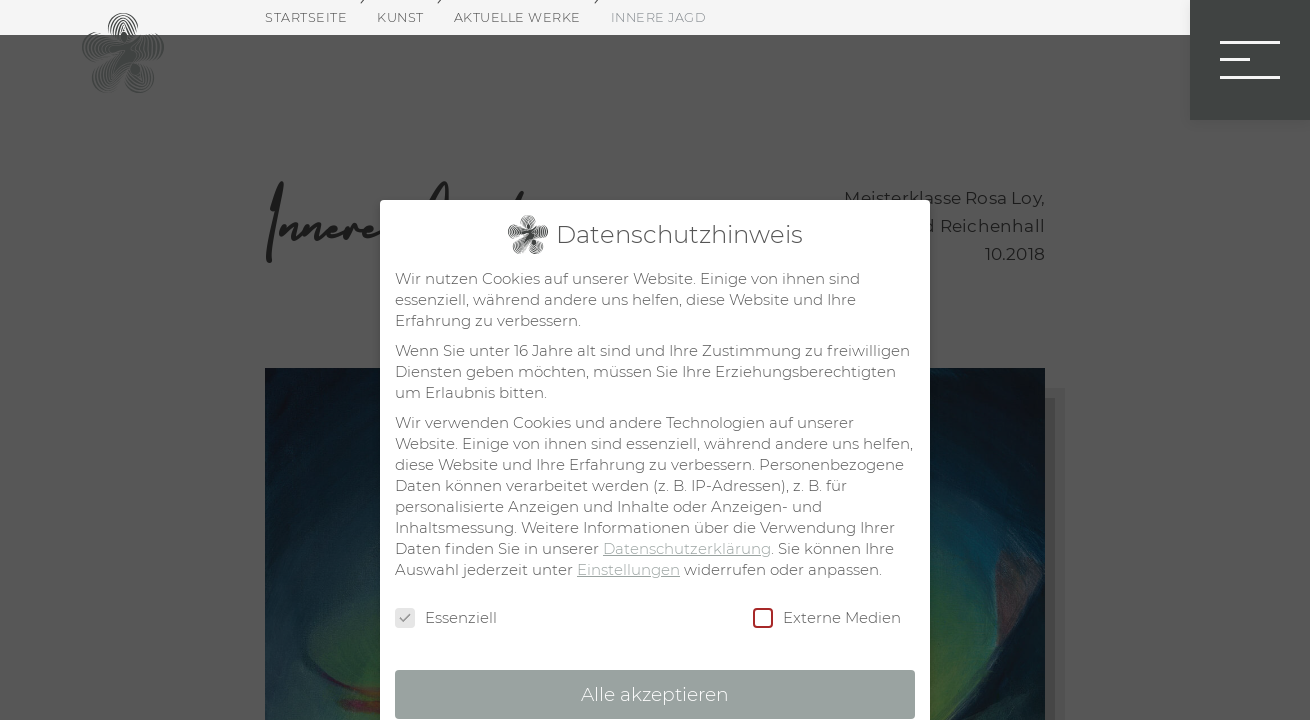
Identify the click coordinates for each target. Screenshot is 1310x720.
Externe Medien (827, 618)
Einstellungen (628, 569)
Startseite (306, 17)
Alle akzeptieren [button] (655, 694)
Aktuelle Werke (517, 17)
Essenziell (446, 618)
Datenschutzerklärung (687, 548)
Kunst (400, 17)
